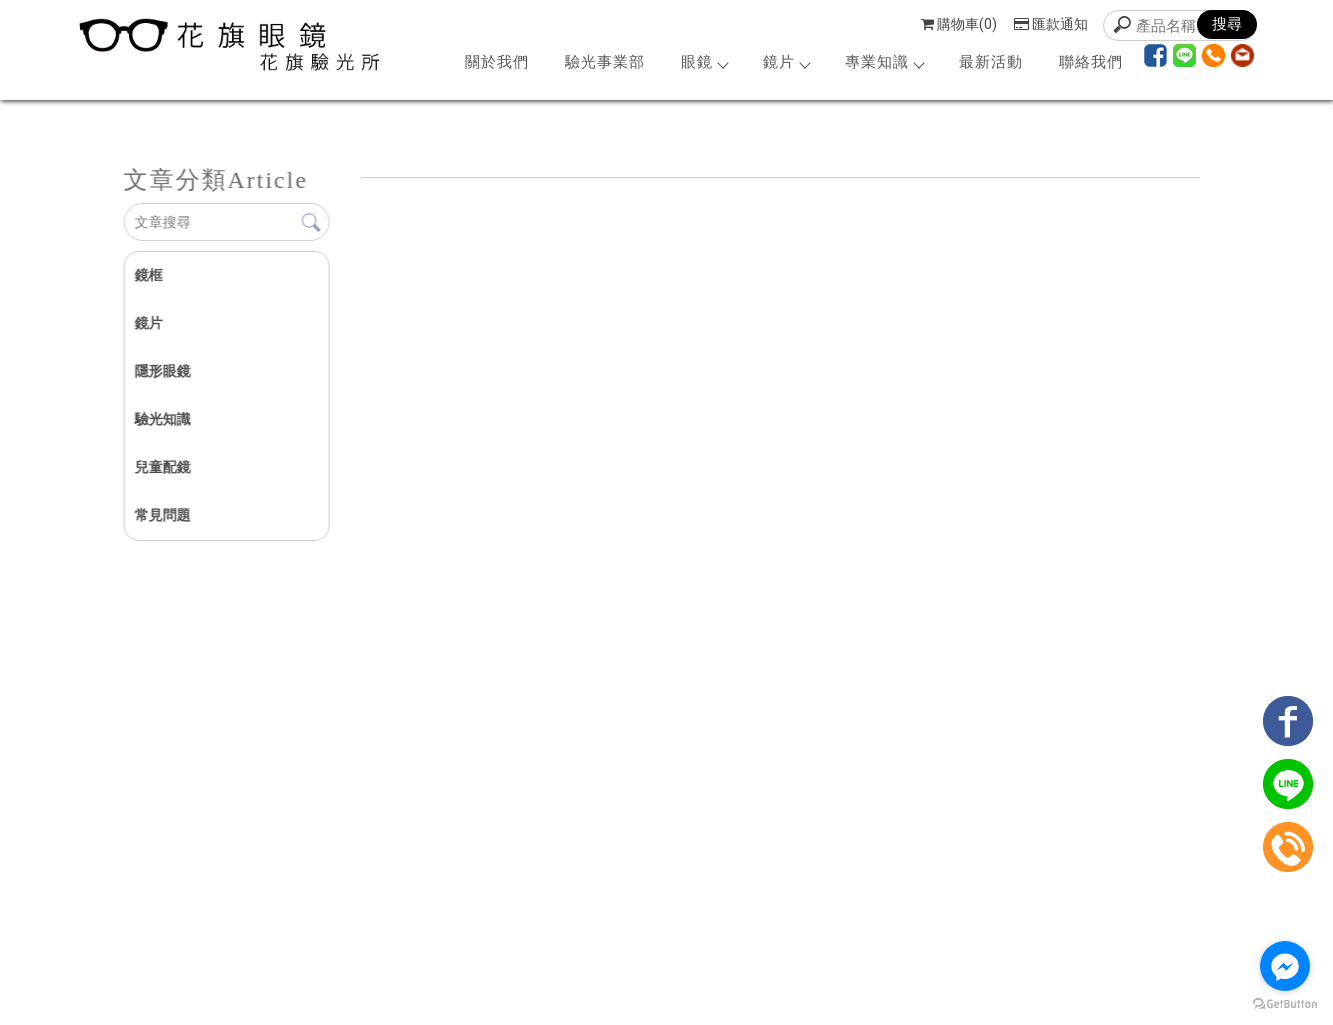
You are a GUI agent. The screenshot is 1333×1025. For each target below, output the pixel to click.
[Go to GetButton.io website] (1285, 1004)
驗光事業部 (605, 62)
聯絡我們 (1091, 62)
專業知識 (884, 62)
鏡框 (148, 275)
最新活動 (991, 62)
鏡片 (786, 62)
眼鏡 (704, 62)
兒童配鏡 (162, 467)
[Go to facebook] (1285, 966)
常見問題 (162, 515)
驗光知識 (162, 419)
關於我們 (497, 62)
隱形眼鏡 (162, 371)
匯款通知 (1051, 24)
